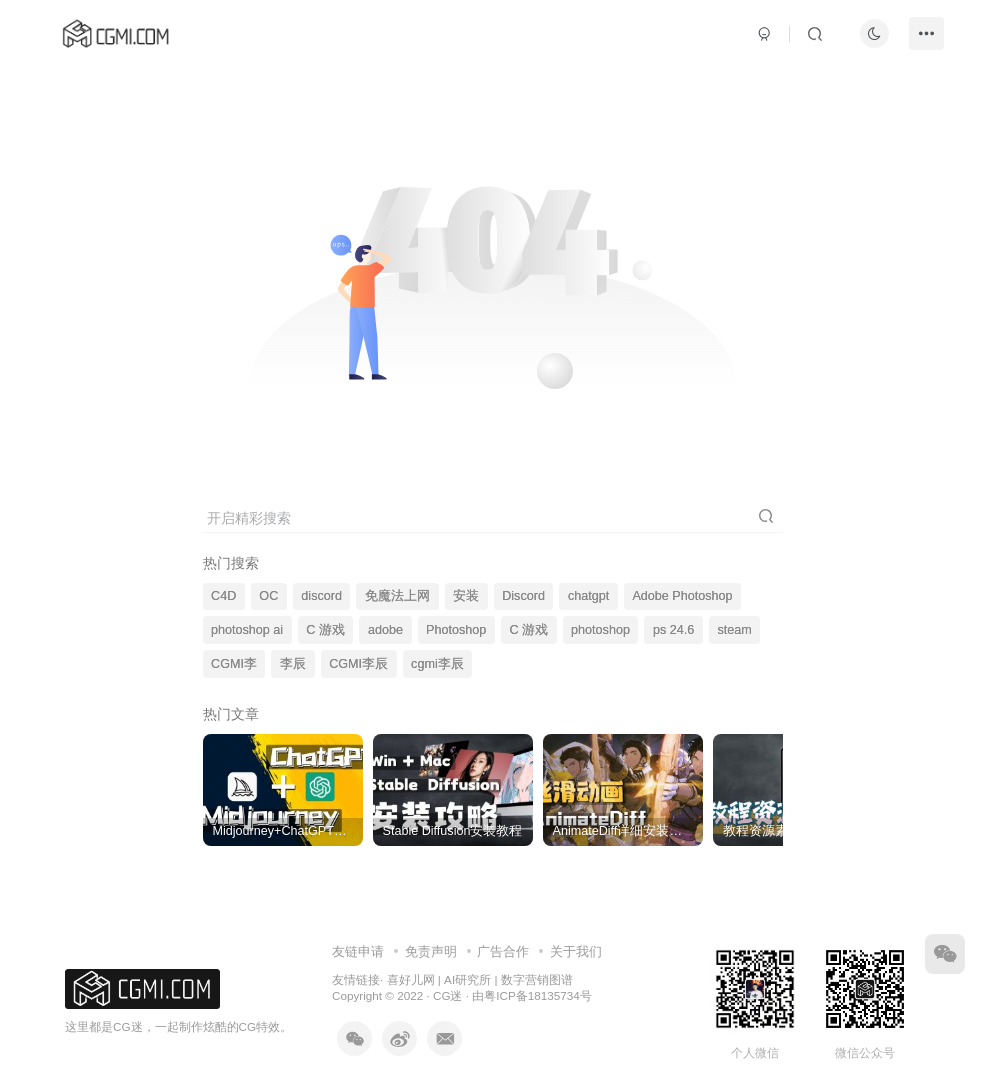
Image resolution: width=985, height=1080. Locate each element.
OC (268, 596)
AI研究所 (467, 979)
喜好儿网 (411, 979)
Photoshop (456, 630)
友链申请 (358, 951)
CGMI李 (234, 664)
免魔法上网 (397, 596)
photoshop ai (247, 630)
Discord (523, 596)
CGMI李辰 (358, 664)
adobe (385, 630)
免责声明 (431, 951)
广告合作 (503, 951)
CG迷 (448, 995)
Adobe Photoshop (682, 596)
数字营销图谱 (537, 979)
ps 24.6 (673, 630)
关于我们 (576, 951)
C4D (223, 596)
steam (734, 630)
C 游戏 (325, 630)
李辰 (293, 664)
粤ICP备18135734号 (537, 995)
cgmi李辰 (437, 664)
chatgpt (588, 596)
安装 (466, 596)
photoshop (600, 630)
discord (321, 596)
